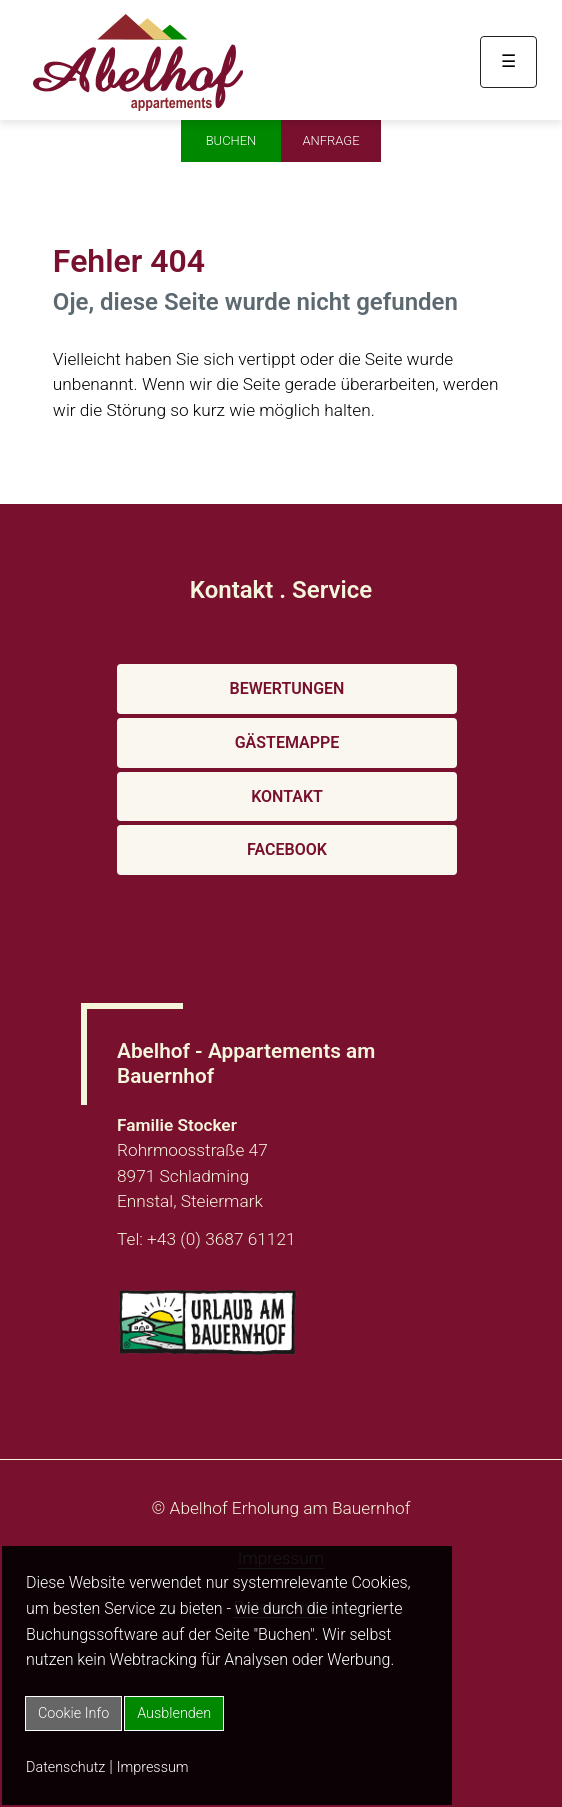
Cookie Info (73, 1713)
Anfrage (330, 140)
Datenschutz (65, 1767)
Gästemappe (287, 742)
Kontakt (287, 796)
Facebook (287, 849)
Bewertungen (287, 688)
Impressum (153, 1767)
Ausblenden (174, 1713)
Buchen (231, 140)
